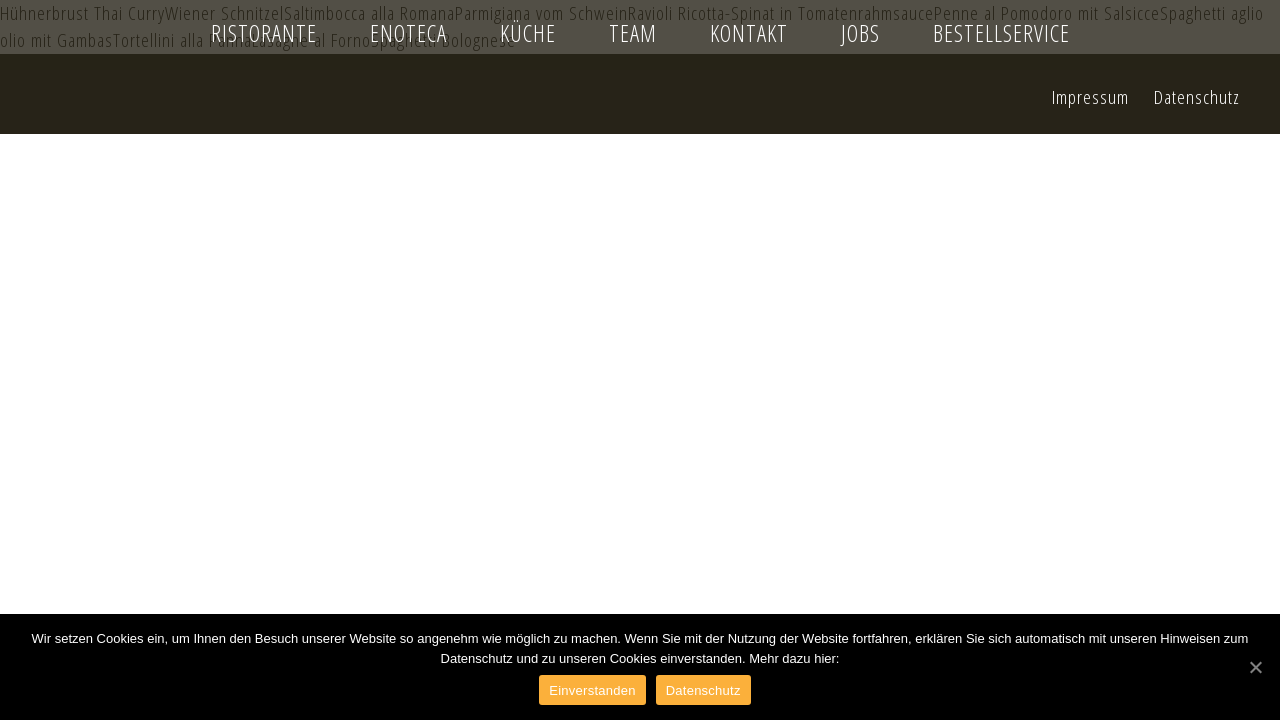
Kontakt (749, 33)
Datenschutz (703, 690)
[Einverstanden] (1255, 667)
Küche (528, 33)
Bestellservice (1001, 33)
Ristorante (264, 33)
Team (633, 33)
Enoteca (408, 33)
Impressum (1090, 96)
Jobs (860, 33)
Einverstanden (592, 690)
